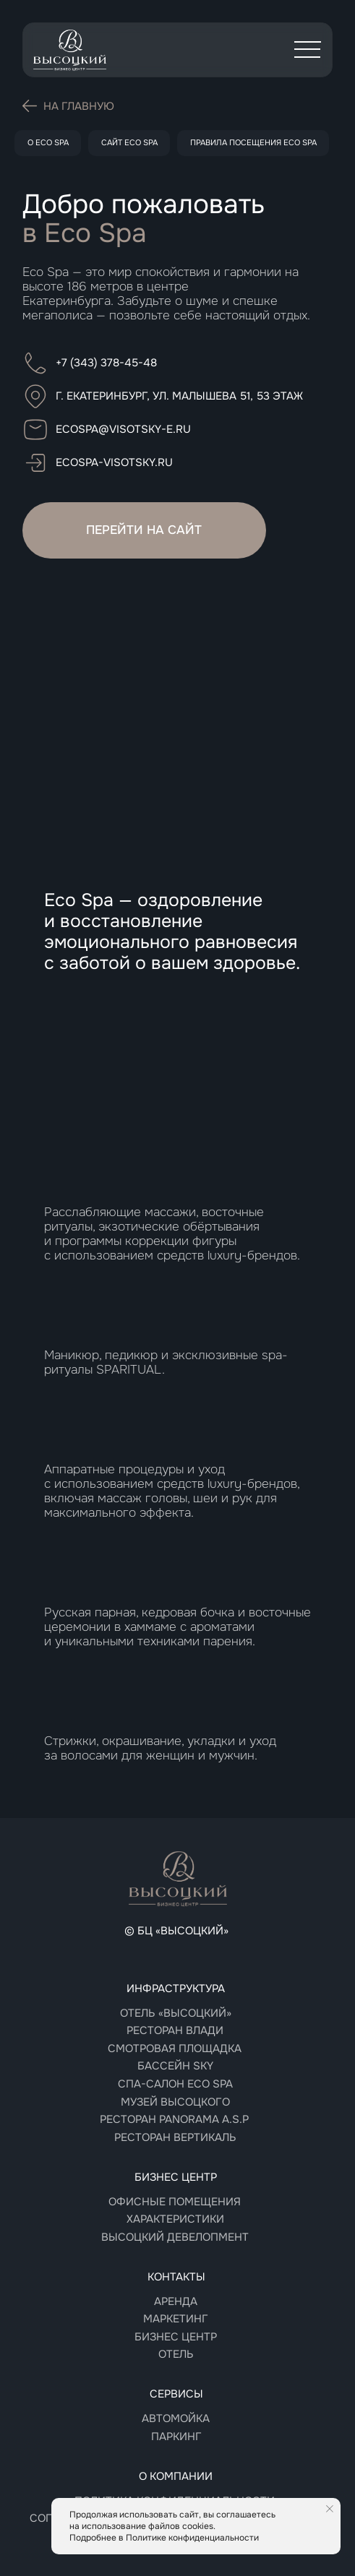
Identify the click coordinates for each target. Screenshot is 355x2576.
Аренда (175, 2301)
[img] (69, 50)
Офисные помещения (174, 2201)
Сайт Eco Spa (129, 142)
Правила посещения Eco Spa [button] (253, 142)
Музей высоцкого (175, 2101)
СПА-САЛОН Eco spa (175, 2083)
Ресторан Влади (175, 2030)
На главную (78, 106)
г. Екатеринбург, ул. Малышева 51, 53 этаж (179, 396)
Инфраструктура (176, 1988)
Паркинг (176, 2436)
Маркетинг (175, 2318)
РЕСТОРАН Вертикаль (175, 2137)
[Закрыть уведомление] (329, 2509)
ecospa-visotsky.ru (114, 462)
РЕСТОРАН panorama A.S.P (174, 2119)
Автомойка (176, 2418)
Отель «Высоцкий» (175, 2013)
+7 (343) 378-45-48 (106, 363)
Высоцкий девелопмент (175, 2237)
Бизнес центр (175, 2336)
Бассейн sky (175, 2065)
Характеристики (175, 2219)
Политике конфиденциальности (192, 2537)
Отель (176, 2354)
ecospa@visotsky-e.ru (123, 429)
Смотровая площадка (174, 2048)
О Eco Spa (48, 142)
